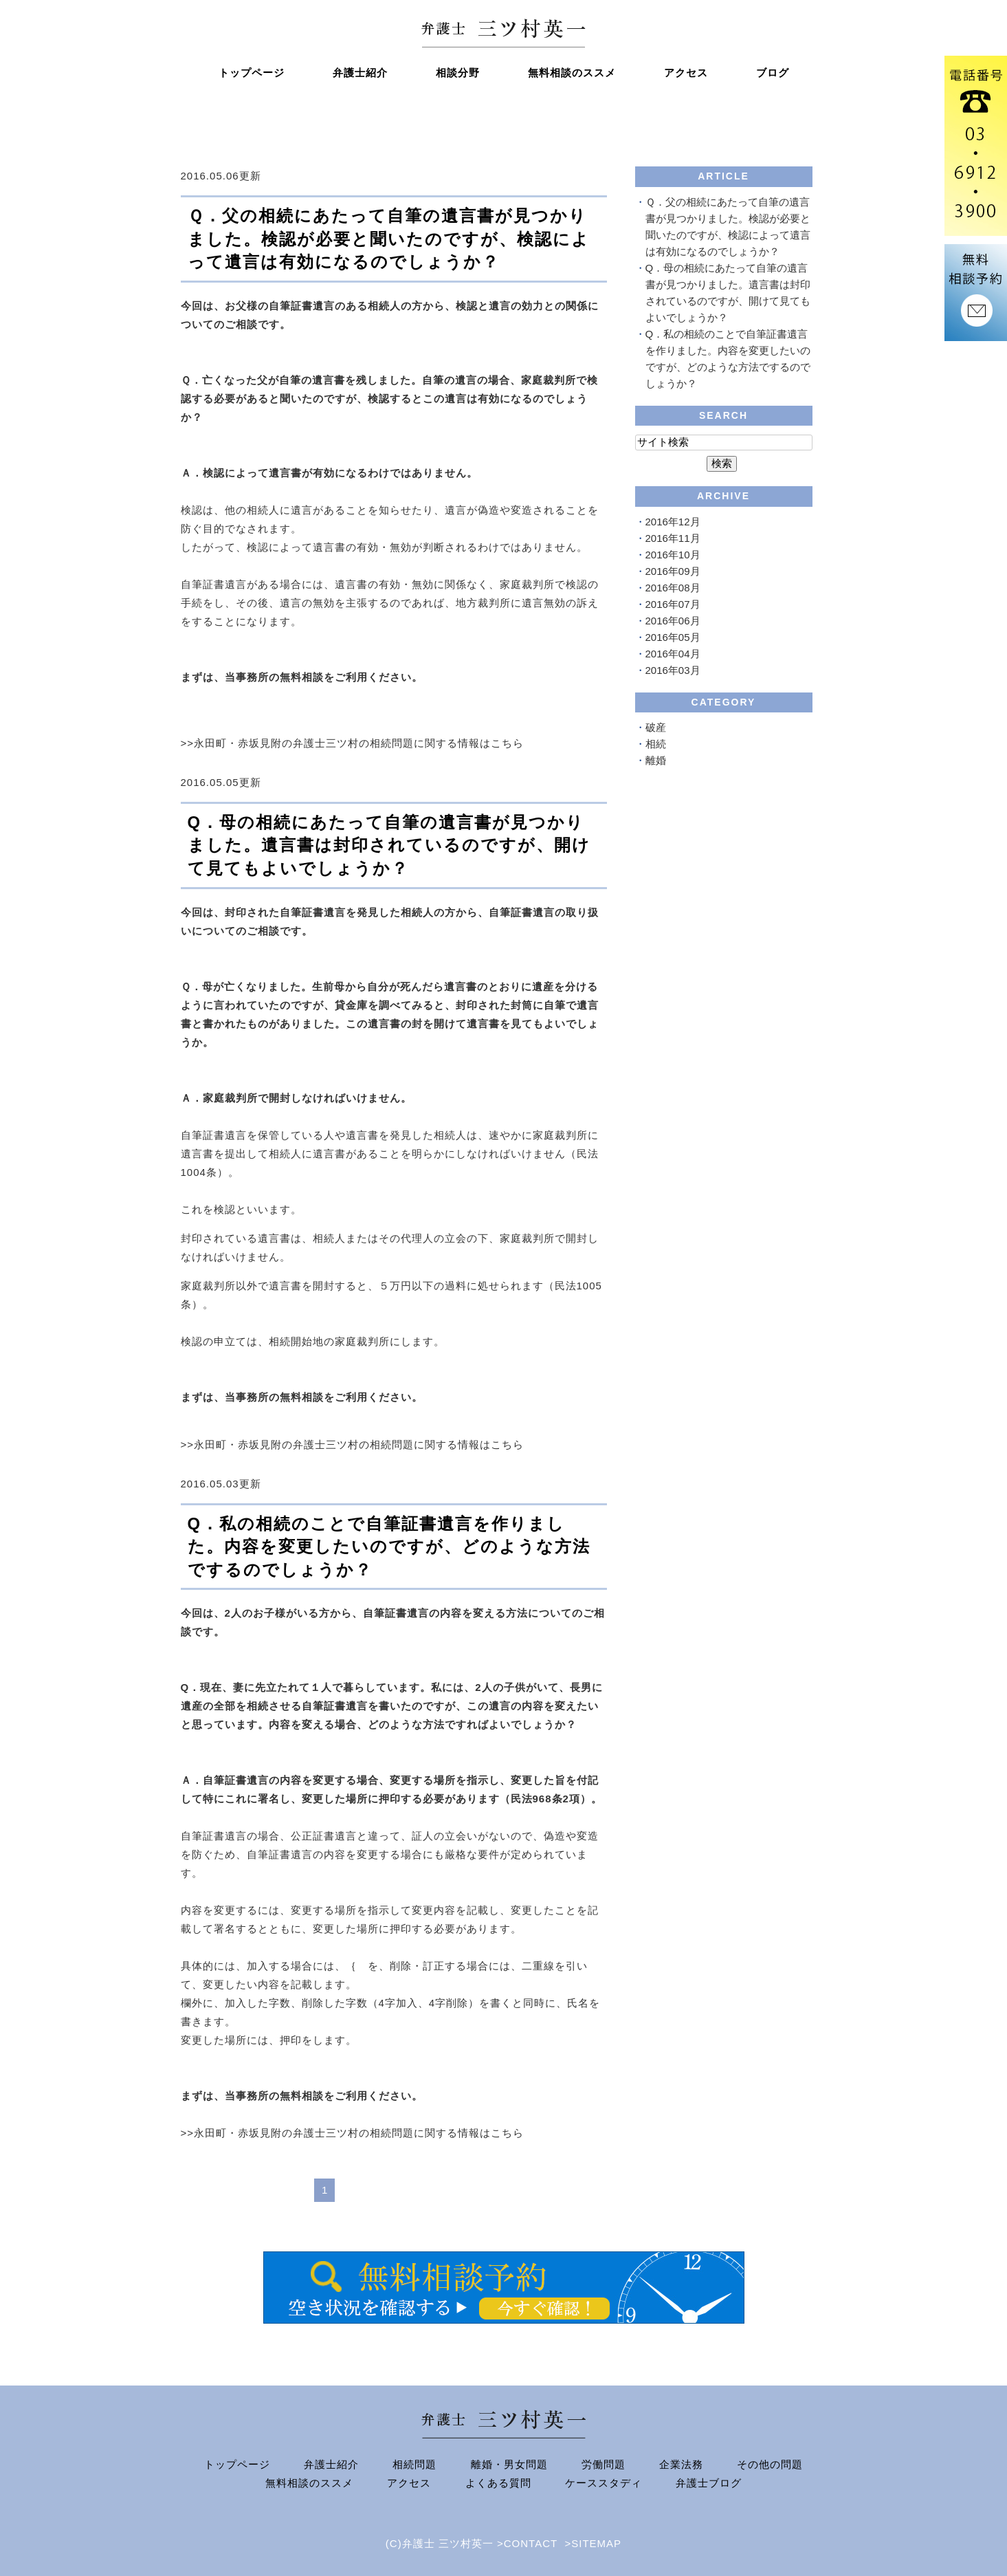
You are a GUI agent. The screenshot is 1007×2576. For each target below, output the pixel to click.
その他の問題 (770, 2464)
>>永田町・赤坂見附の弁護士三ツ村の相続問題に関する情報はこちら (352, 743)
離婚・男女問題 (509, 2464)
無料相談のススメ (572, 72)
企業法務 (681, 2464)
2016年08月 (672, 587)
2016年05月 (672, 637)
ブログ (772, 72)
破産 (655, 727)
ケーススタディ (603, 2483)
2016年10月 (672, 554)
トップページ (252, 72)
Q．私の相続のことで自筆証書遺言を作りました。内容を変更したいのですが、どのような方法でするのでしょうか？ (389, 1546)
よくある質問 (498, 2483)
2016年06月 (672, 620)
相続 (655, 744)
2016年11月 (672, 538)
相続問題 (414, 2464)
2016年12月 (672, 521)
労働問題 (604, 2464)
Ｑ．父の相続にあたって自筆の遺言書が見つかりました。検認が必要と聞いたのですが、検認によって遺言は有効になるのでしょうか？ (389, 238)
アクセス (686, 72)
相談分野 (458, 72)
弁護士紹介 (360, 72)
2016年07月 (672, 604)
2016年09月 (672, 571)
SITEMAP (596, 2543)
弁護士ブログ (709, 2483)
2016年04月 (672, 653)
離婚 (655, 760)
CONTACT (530, 2543)
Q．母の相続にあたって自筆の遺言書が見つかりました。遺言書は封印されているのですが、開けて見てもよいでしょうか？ (389, 845)
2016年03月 (672, 670)
